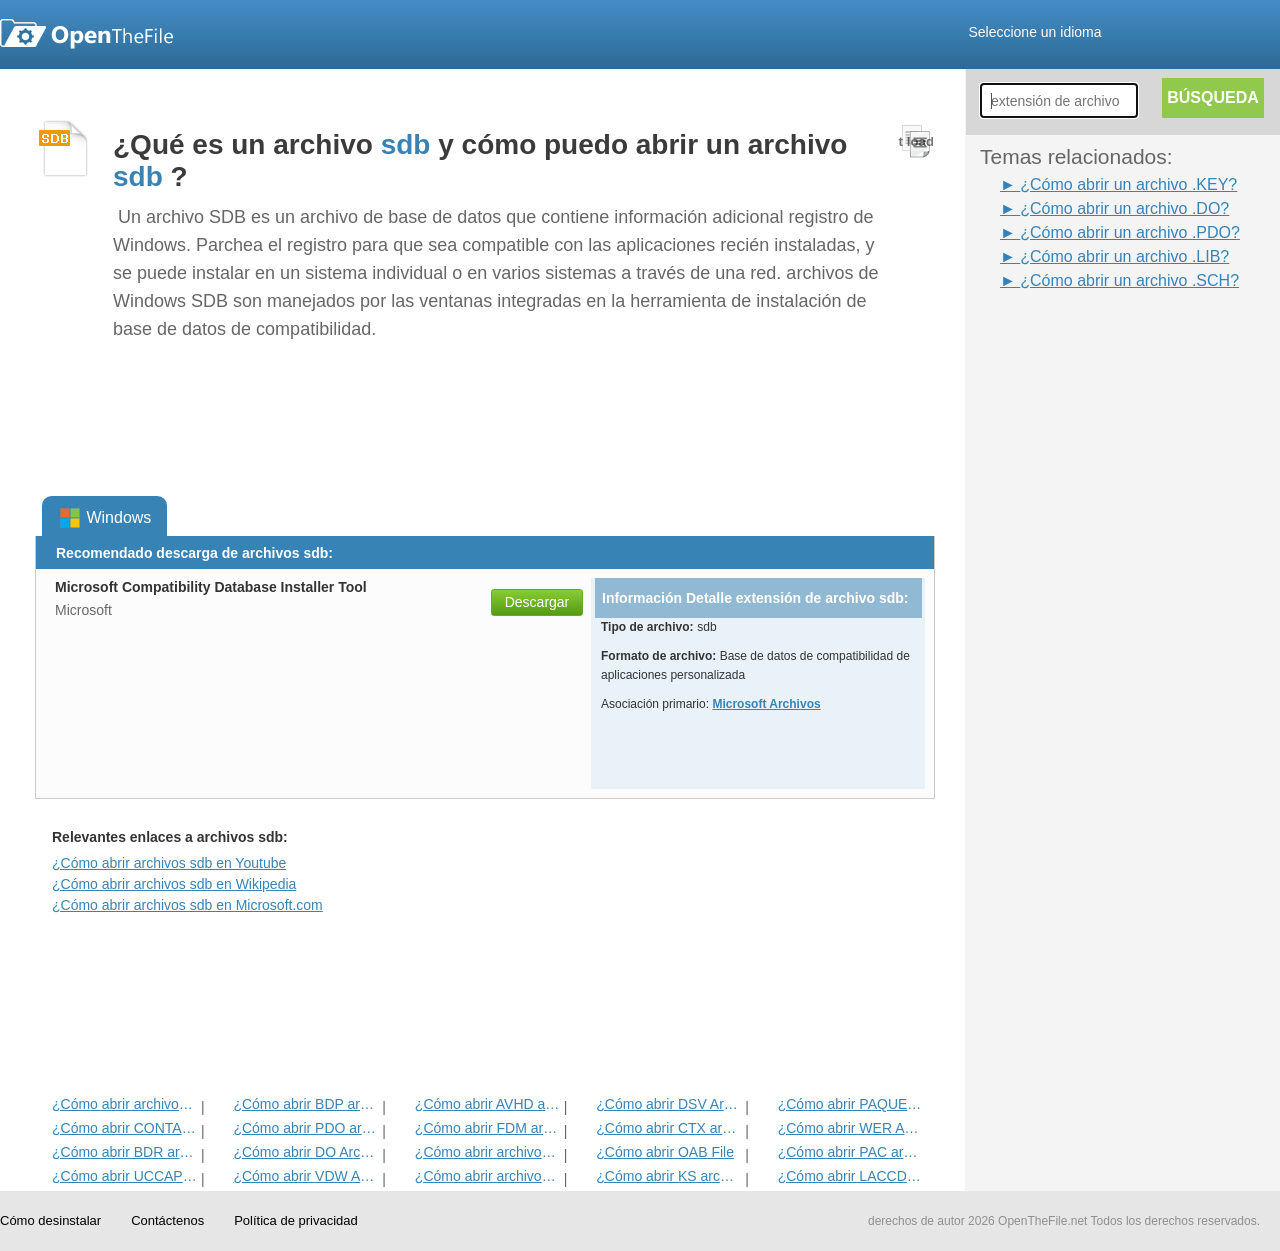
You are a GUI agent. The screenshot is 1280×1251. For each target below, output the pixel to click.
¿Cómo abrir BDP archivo (305, 1104)
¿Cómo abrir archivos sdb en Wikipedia (174, 884)
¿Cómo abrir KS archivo (668, 1176)
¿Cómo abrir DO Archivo (305, 1152)
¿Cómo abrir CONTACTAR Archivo (124, 1128)
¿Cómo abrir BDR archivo (124, 1152)
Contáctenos (167, 1220)
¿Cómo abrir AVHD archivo (487, 1104)
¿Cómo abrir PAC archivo (850, 1152)
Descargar (537, 602)
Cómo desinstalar (50, 1220)
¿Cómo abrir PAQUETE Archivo (850, 1104)
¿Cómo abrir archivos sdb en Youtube (169, 863)
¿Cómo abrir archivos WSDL (124, 1104)
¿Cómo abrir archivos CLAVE (487, 1152)
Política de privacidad (296, 1220)
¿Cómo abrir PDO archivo (305, 1128)
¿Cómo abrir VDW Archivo (305, 1176)
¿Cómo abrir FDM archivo (487, 1128)
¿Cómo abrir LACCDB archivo (850, 1176)
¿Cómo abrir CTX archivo (668, 1128)
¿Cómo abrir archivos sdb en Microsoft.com (187, 905)
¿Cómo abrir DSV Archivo (668, 1104)
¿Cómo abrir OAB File (665, 1152)
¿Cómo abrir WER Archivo (850, 1128)
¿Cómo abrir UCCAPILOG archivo (124, 1176)
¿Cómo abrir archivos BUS (487, 1176)
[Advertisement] (1060, 593)
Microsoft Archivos (766, 704)
